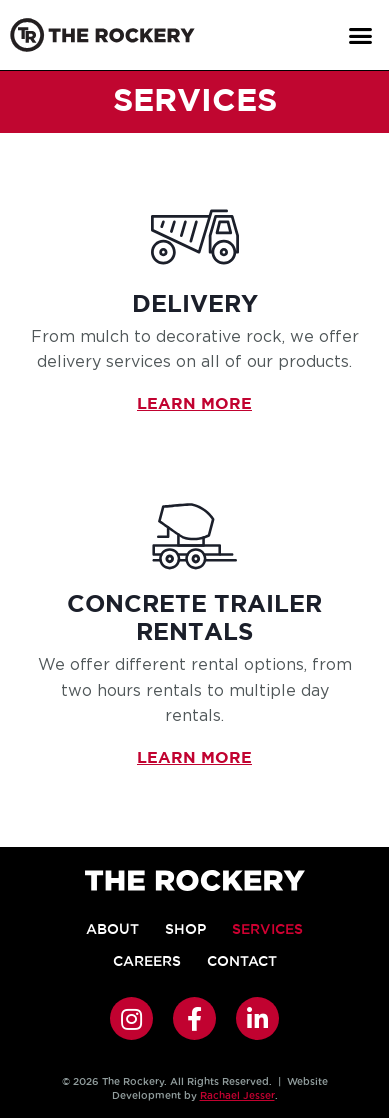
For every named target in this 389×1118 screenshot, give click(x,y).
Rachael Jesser (237, 1095)
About (112, 929)
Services (267, 929)
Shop (185, 929)
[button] (360, 35)
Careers (147, 961)
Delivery (195, 305)
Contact (242, 961)
